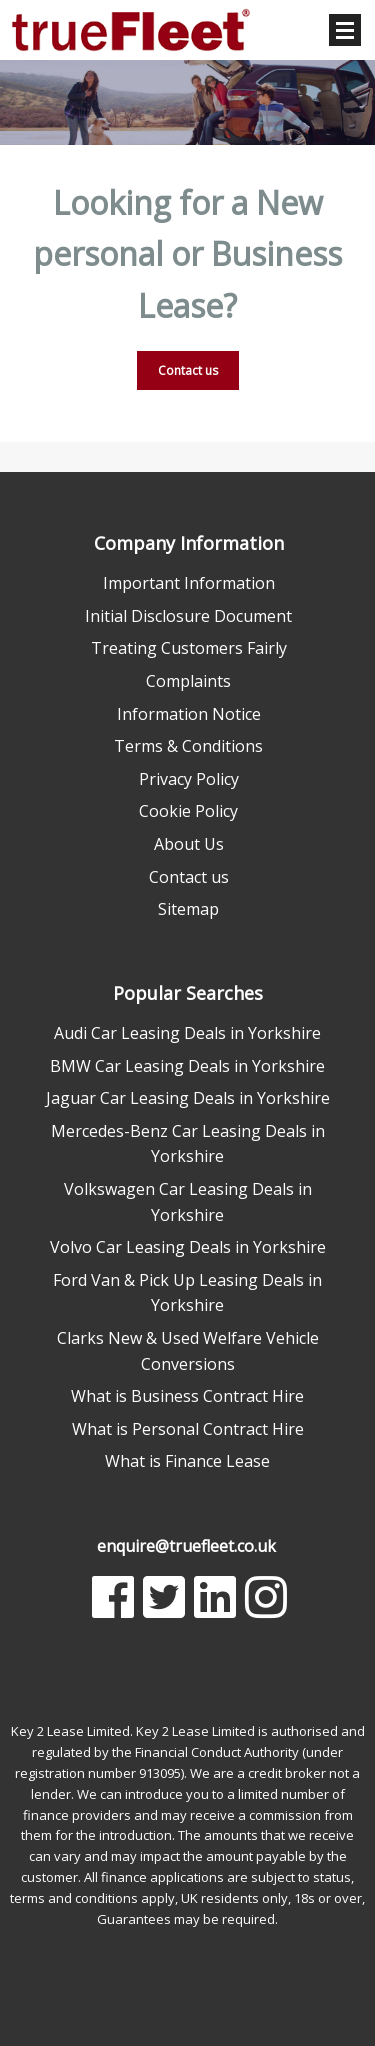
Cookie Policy (188, 811)
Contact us (188, 370)
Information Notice (189, 714)
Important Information (189, 583)
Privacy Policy (189, 779)
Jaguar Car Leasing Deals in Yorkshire (188, 1098)
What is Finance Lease (187, 1461)
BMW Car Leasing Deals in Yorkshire (187, 1066)
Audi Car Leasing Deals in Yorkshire (187, 1033)
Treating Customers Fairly (189, 648)
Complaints (188, 681)
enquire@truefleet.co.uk (186, 1546)
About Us (189, 844)
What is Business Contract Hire (187, 1396)
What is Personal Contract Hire (188, 1429)
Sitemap (188, 909)
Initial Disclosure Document (188, 616)
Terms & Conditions (188, 746)
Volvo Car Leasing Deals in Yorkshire (188, 1247)
